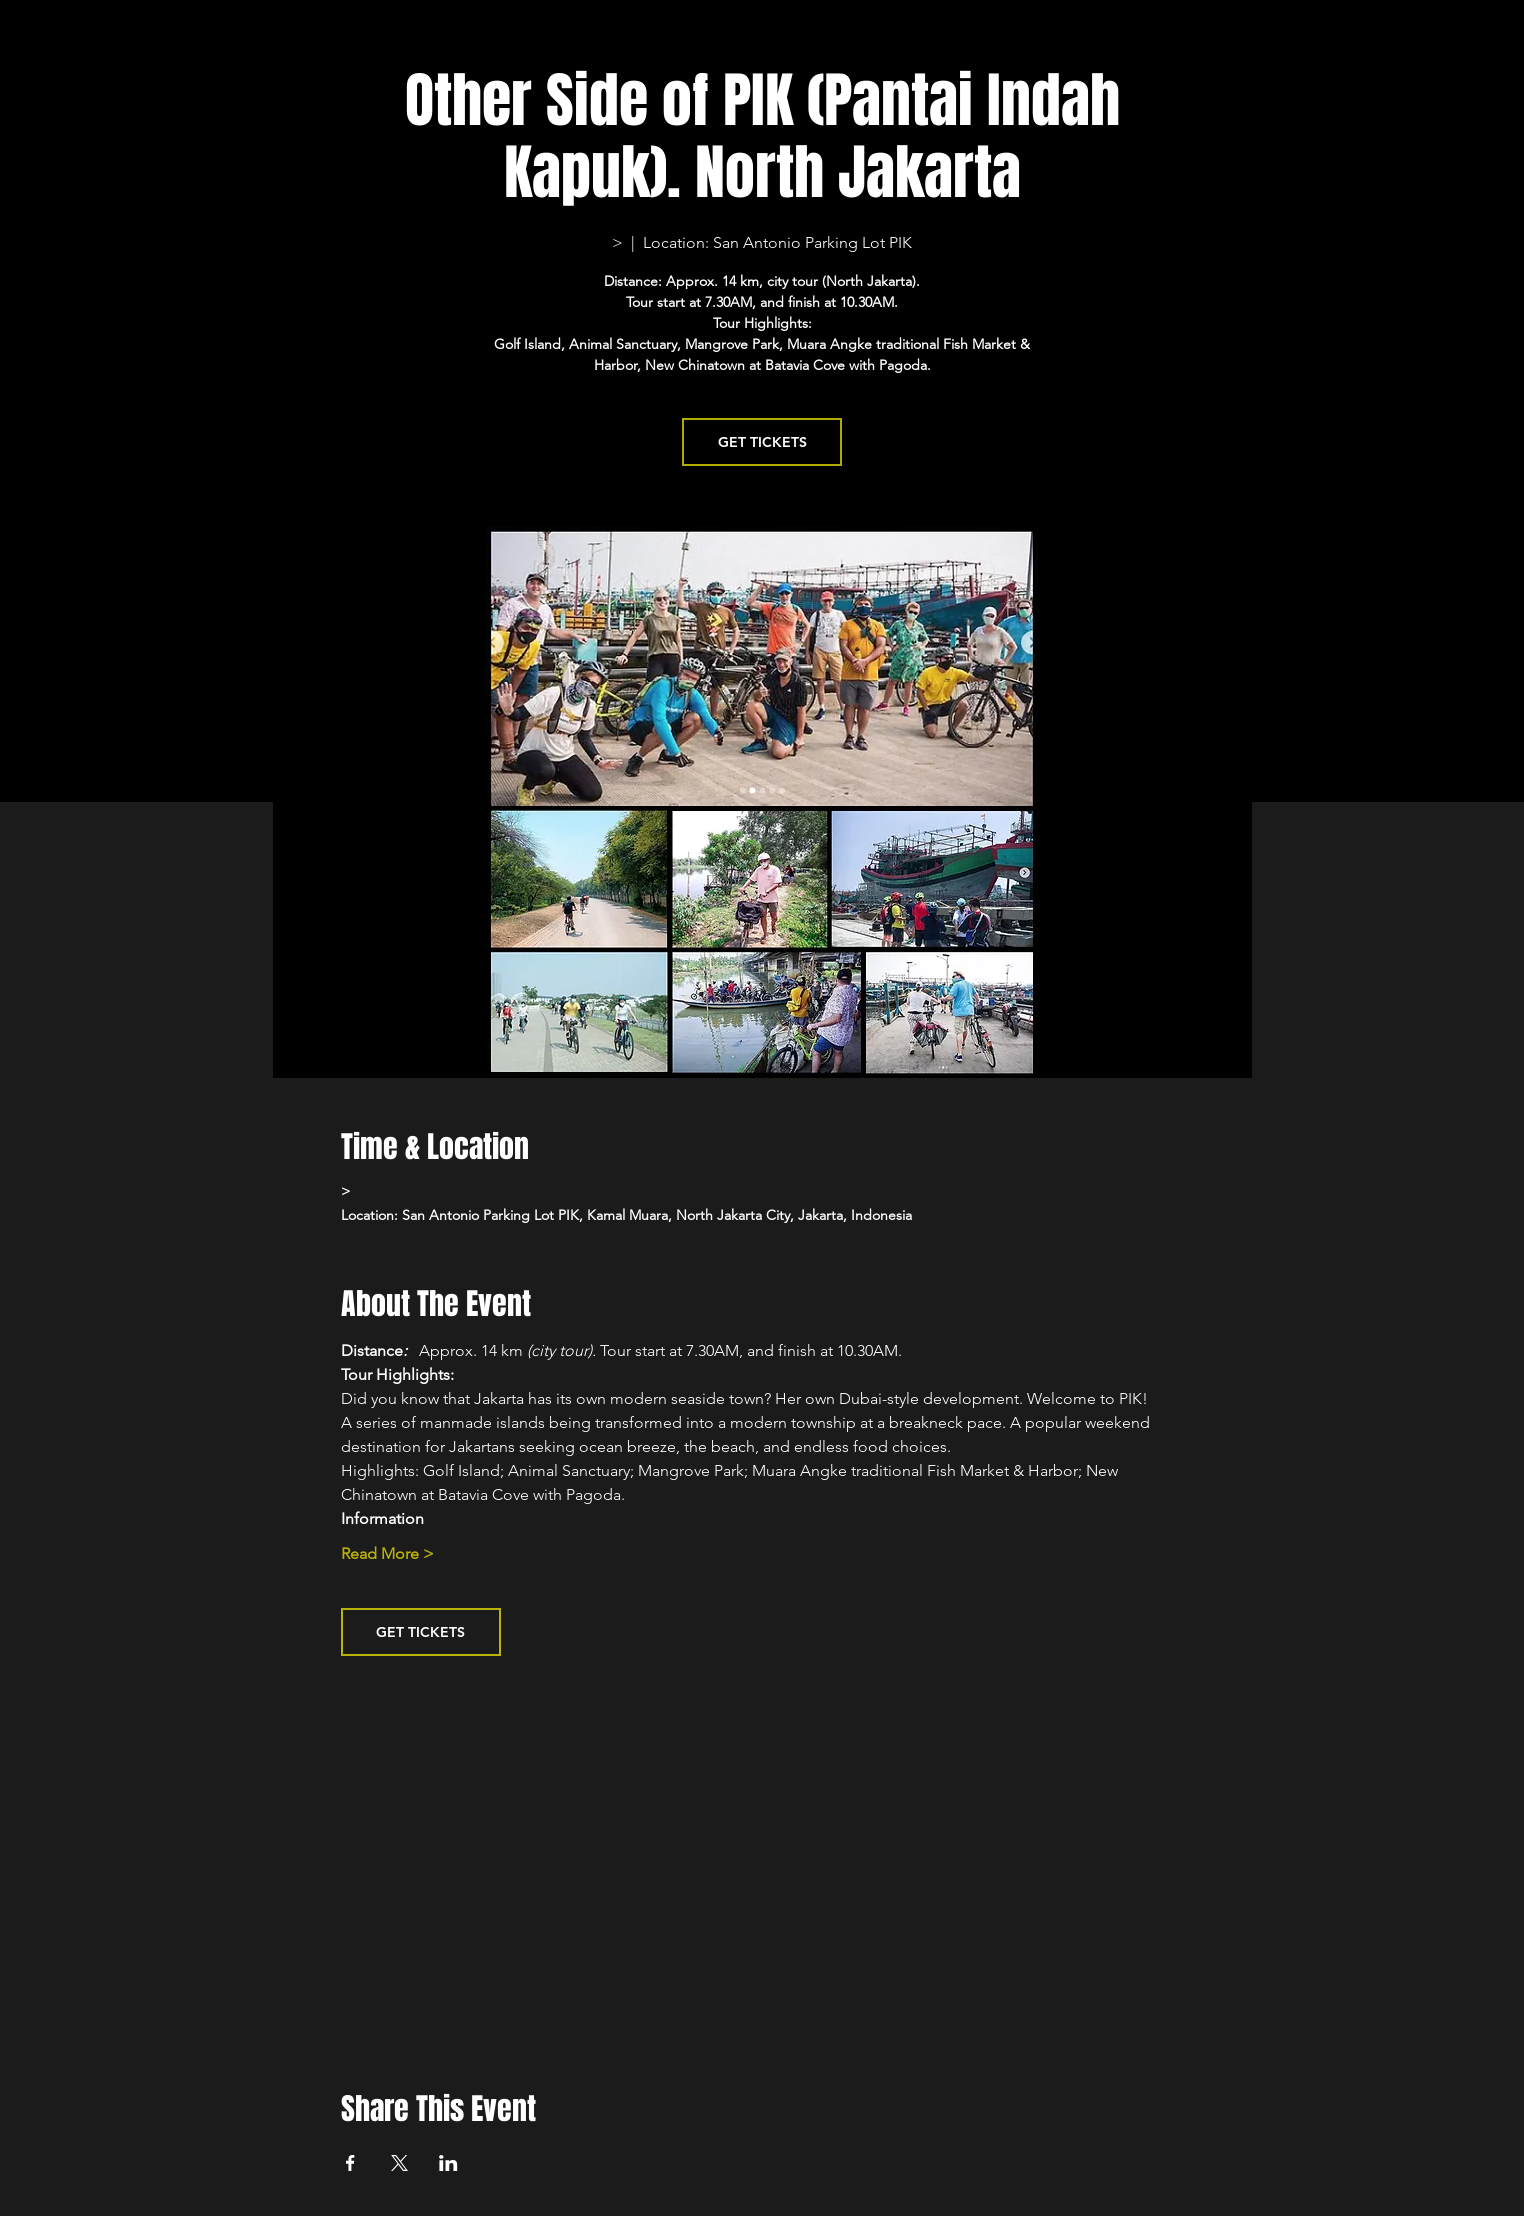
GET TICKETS (762, 442)
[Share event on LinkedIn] (448, 2163)
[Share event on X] (399, 2163)
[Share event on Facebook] (350, 2163)
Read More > (387, 1553)
